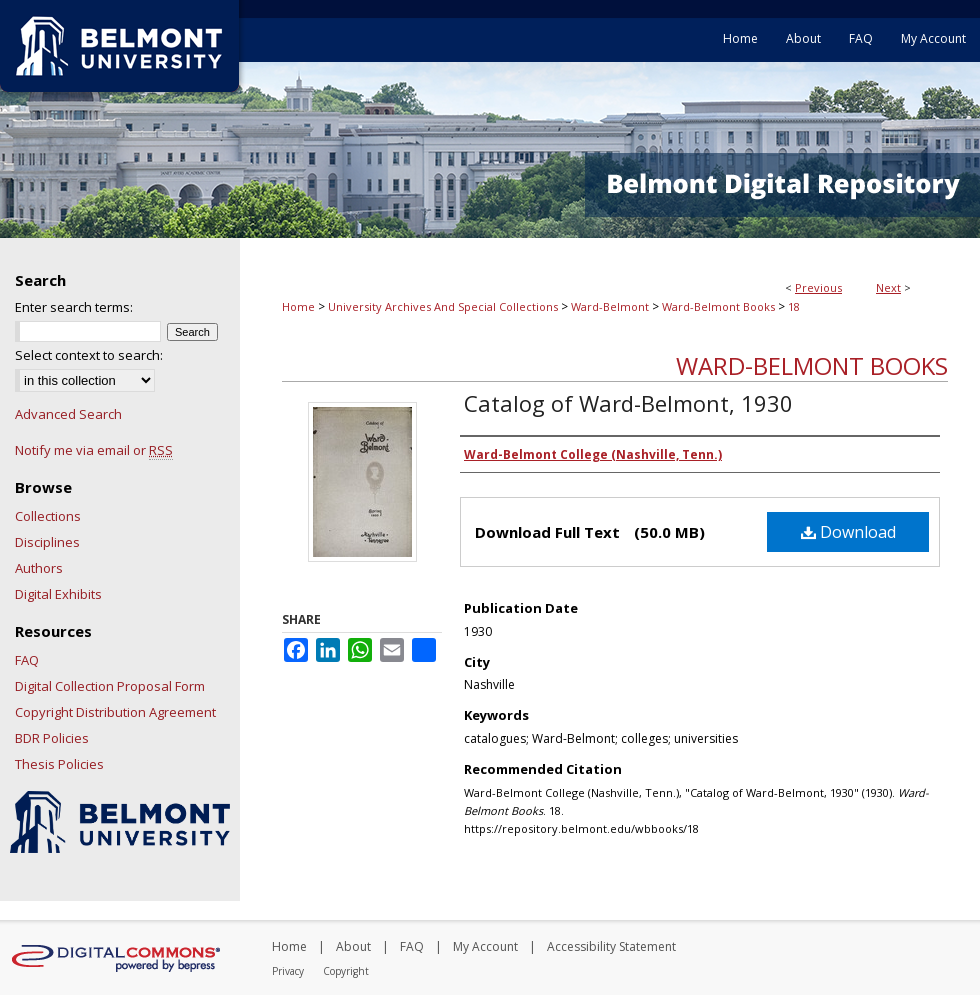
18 (794, 306)
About (353, 946)
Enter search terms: (74, 307)
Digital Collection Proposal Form (110, 686)
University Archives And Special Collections (443, 306)
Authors (39, 568)
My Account (485, 946)
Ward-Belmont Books (718, 306)
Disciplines (47, 542)
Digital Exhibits (58, 594)
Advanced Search (68, 414)
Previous (818, 287)
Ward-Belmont (610, 306)
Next (888, 287)
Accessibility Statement (611, 946)
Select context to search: (89, 355)
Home (298, 306)
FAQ (27, 660)
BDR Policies (52, 738)
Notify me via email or (94, 450)
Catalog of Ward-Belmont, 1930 (628, 403)
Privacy (288, 971)
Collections (48, 516)
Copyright (346, 971)
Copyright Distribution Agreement (115, 712)
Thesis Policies (59, 764)
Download (848, 532)
